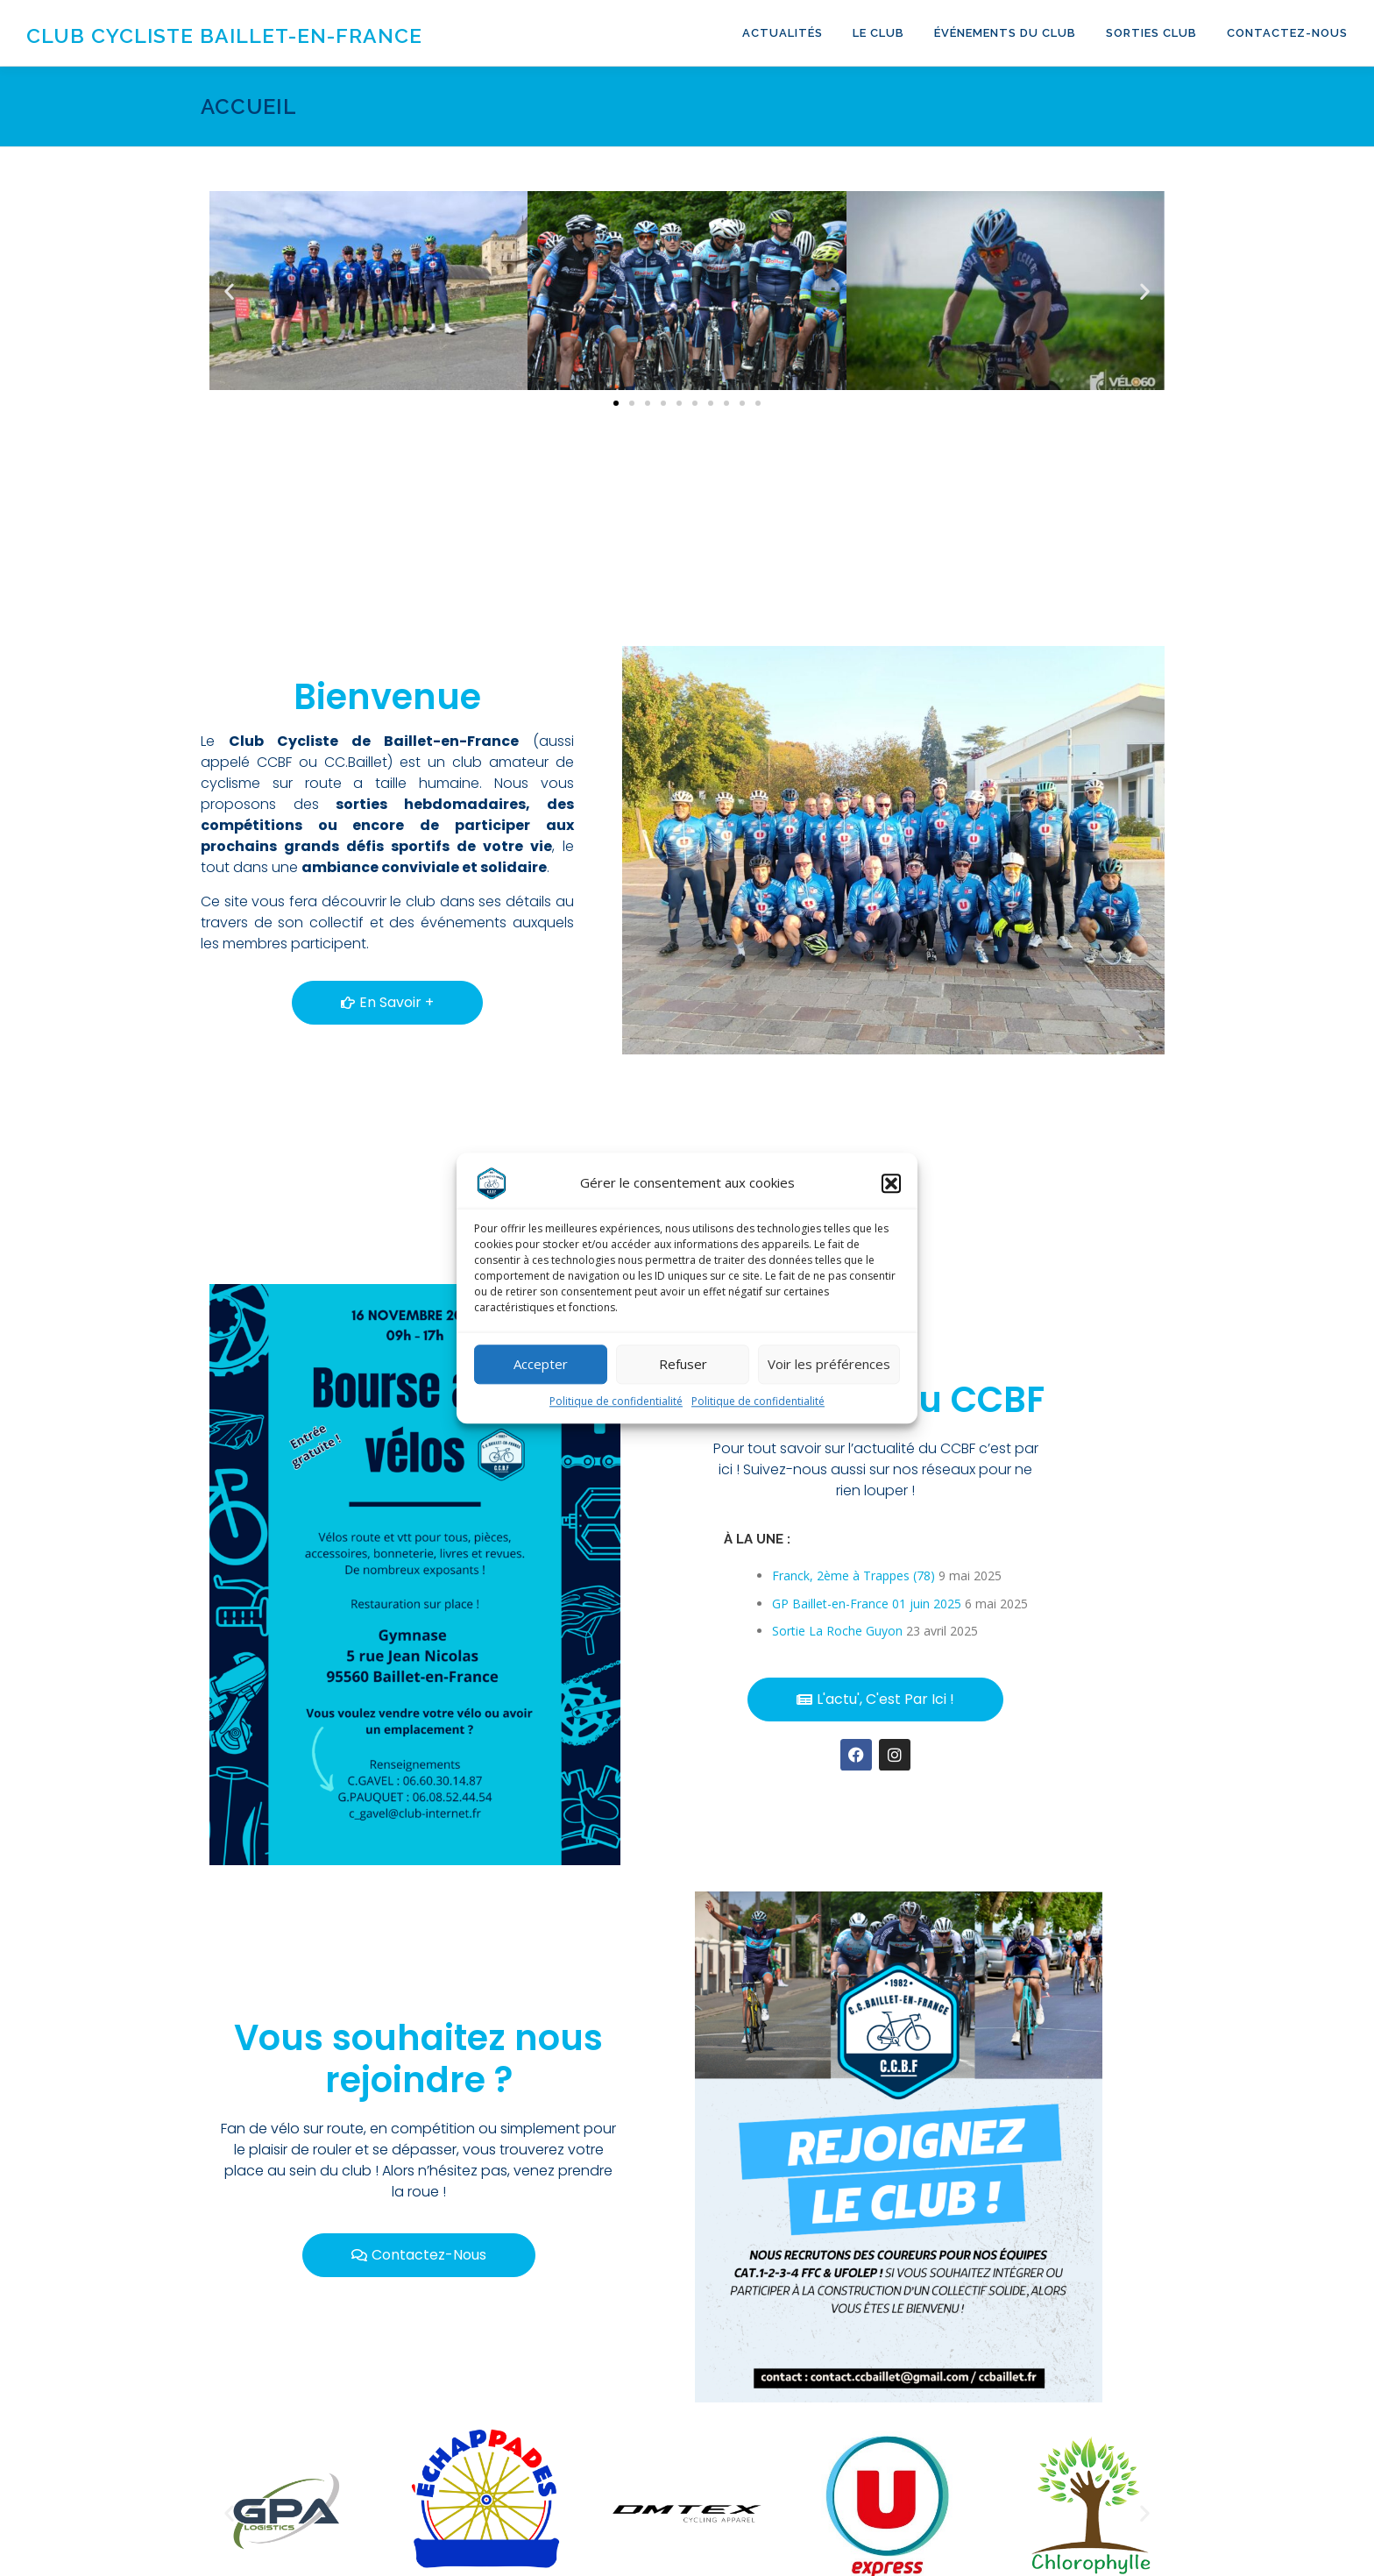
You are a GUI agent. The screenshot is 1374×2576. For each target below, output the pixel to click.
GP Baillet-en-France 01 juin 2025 (866, 1603)
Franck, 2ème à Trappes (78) (853, 1575)
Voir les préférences (829, 1375)
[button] (891, 1194)
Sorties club (1151, 32)
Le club (878, 32)
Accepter (540, 1375)
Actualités (782, 32)
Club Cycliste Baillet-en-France (224, 35)
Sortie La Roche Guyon (837, 1630)
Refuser (683, 1375)
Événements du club (1005, 32)
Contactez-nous (1287, 32)
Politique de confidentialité (616, 1412)
